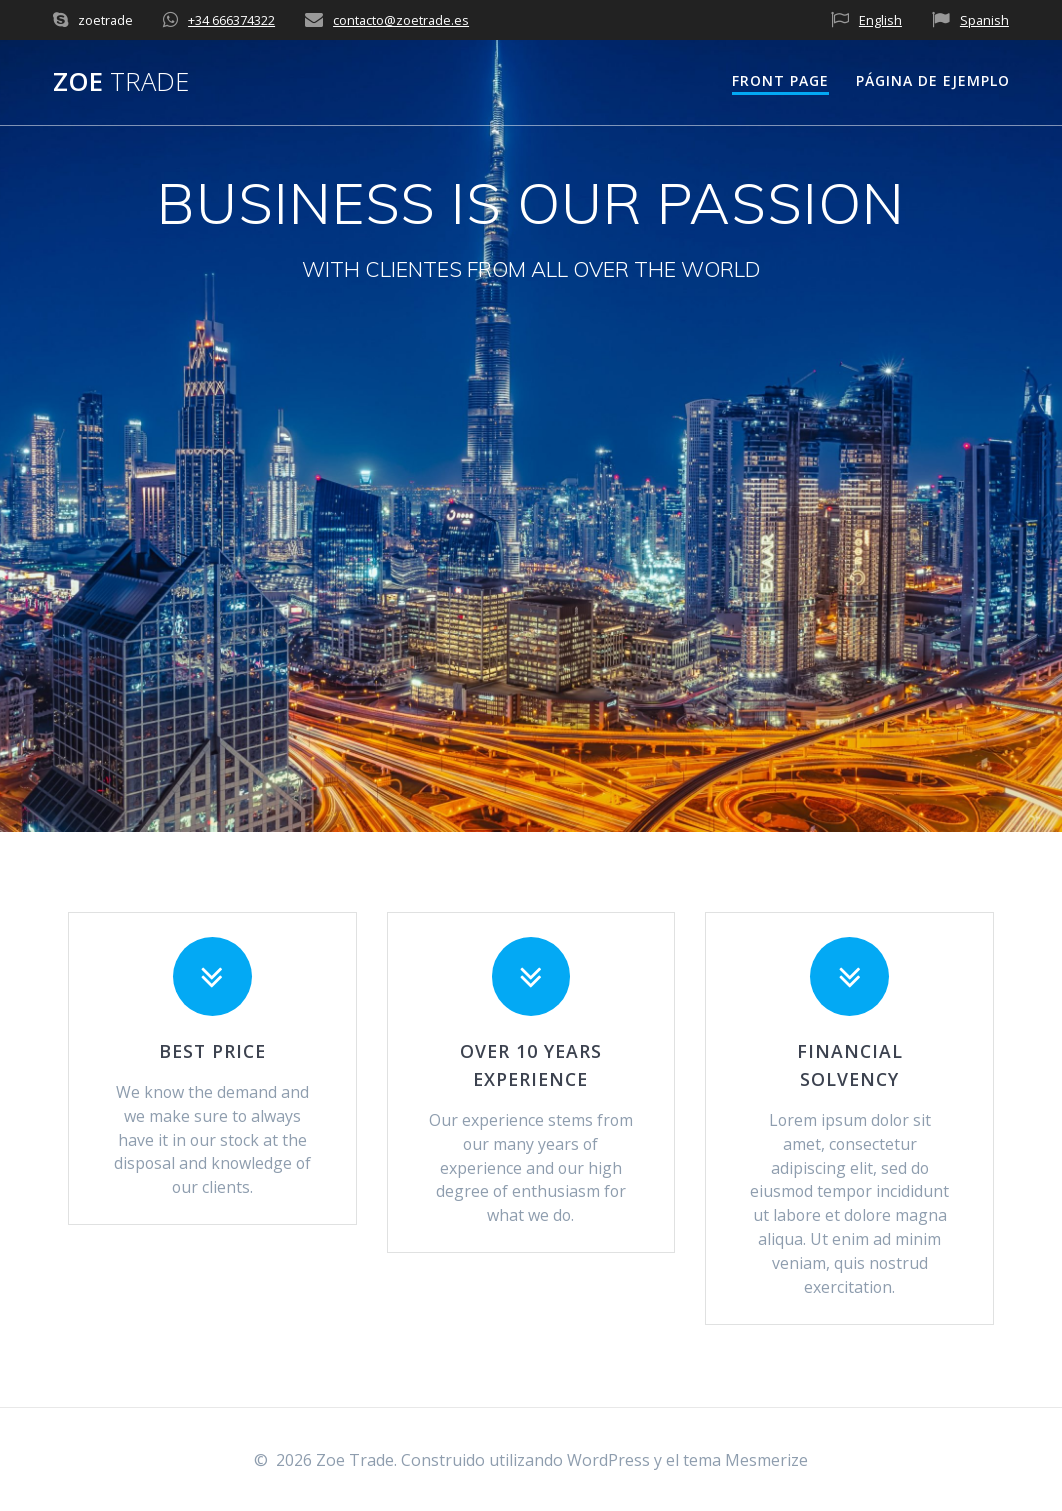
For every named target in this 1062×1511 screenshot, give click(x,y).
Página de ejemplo (933, 80)
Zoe (121, 82)
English (880, 20)
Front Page (780, 80)
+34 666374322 (231, 20)
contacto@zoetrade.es (401, 20)
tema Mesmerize (745, 1460)
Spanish (984, 20)
